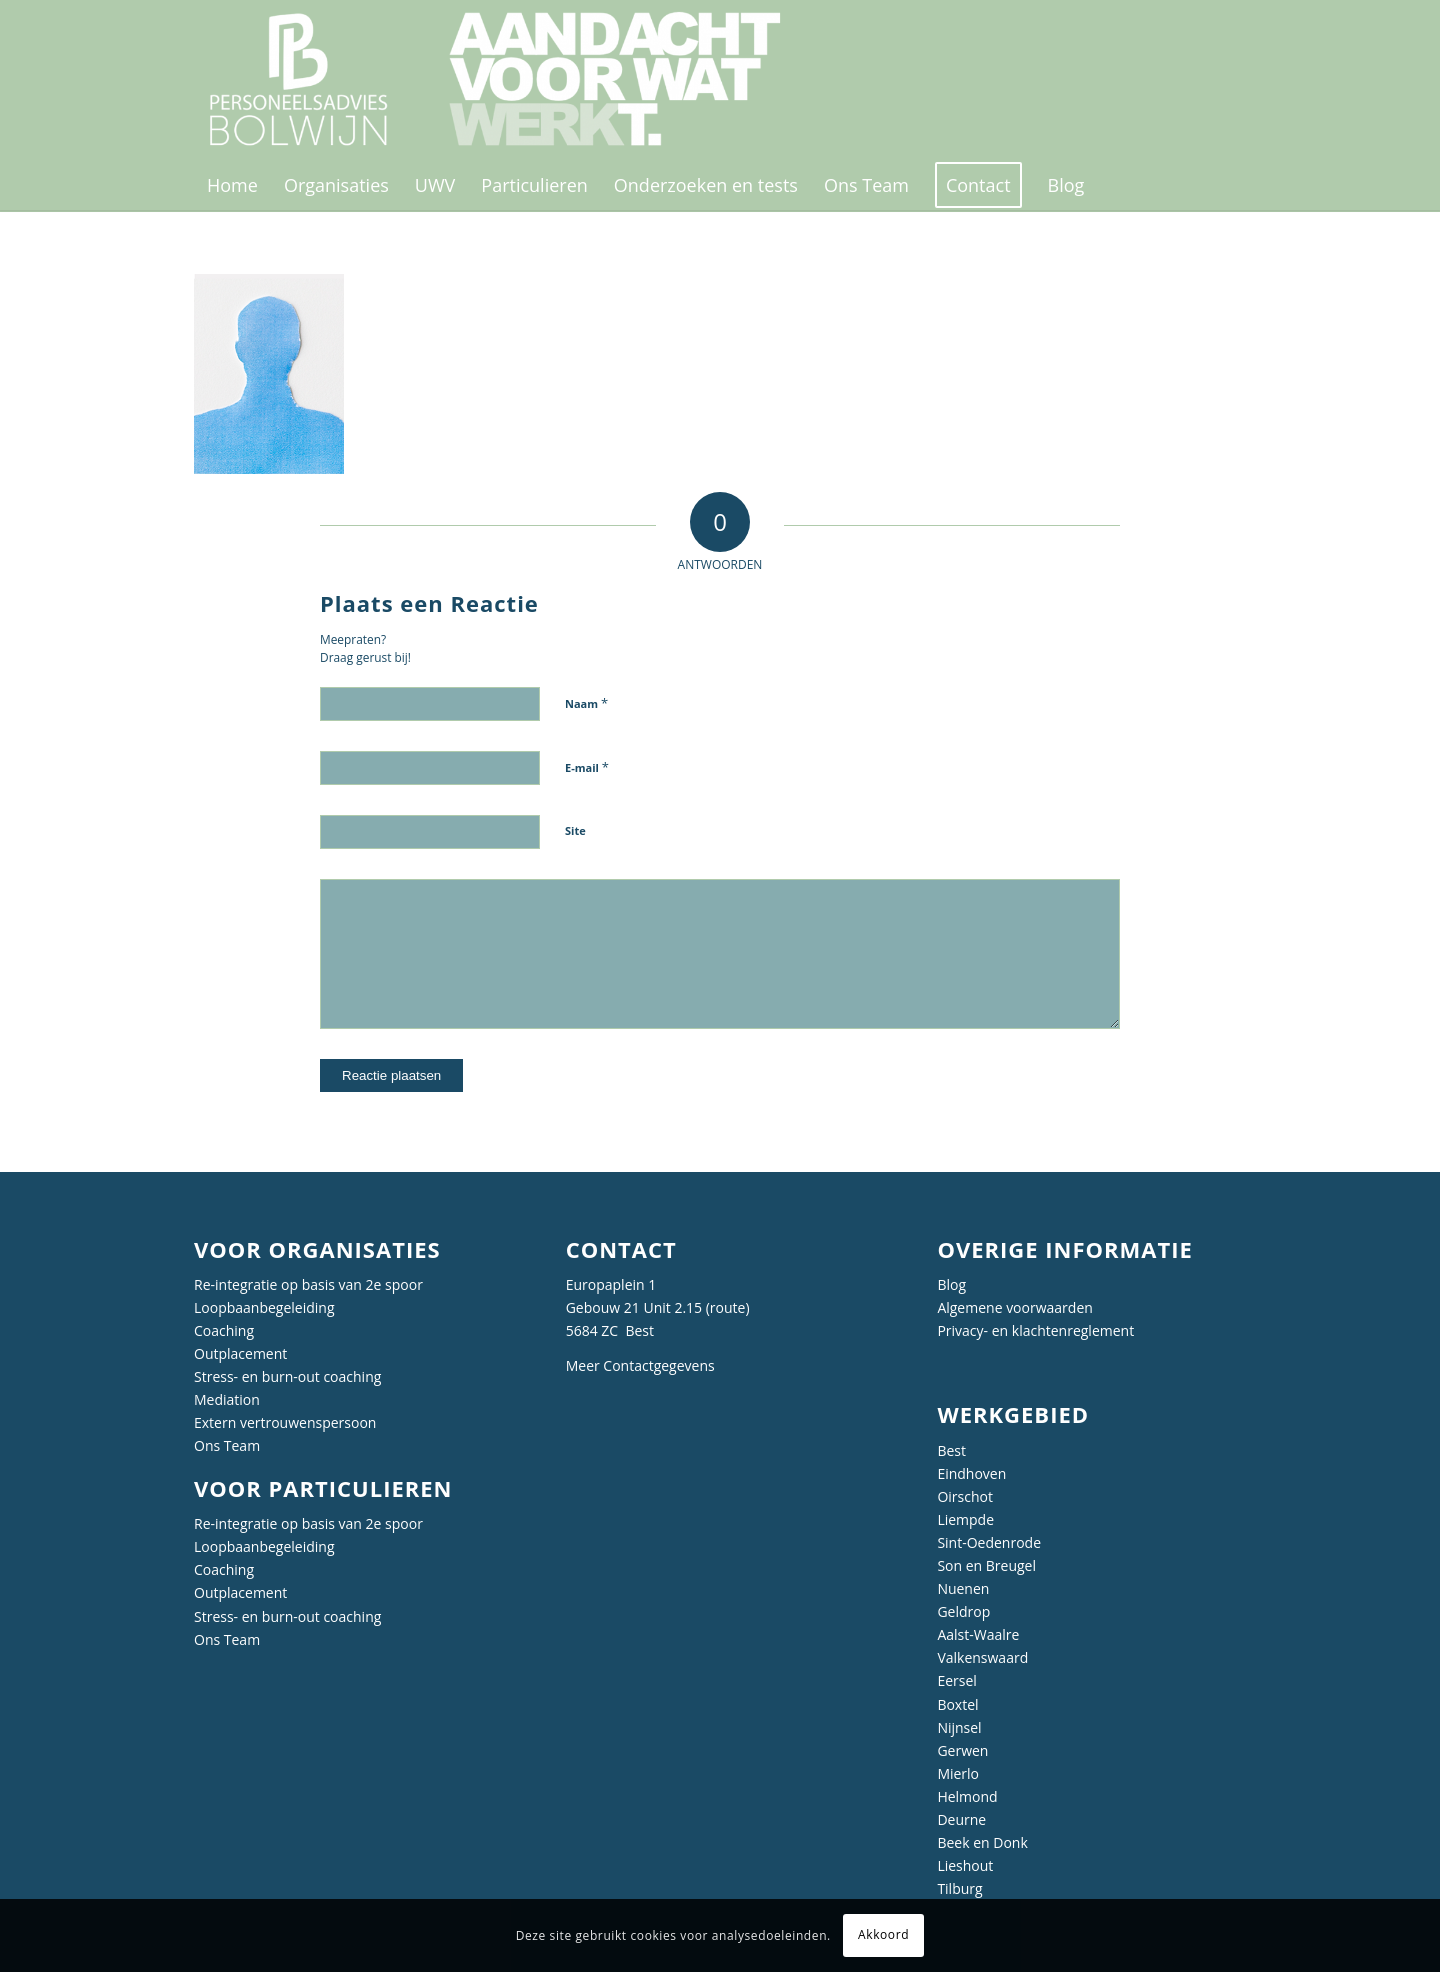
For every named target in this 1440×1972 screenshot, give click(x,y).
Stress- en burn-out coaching (287, 1376)
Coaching (224, 1330)
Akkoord (883, 1934)
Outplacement (240, 1353)
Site (575, 830)
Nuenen (963, 1588)
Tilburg (959, 1888)
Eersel (956, 1680)
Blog (951, 1284)
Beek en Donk (982, 1842)
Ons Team (227, 1445)
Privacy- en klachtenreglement (1035, 1330)
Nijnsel (959, 1727)
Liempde (965, 1519)
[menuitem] (232, 185)
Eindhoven (971, 1473)
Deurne (961, 1819)
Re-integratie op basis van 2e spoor (308, 1284)
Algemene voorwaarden (1014, 1307)
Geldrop (963, 1611)
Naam (586, 703)
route (728, 1307)
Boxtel (957, 1704)
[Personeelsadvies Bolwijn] (507, 80)
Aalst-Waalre (978, 1634)
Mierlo (958, 1773)
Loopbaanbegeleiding (264, 1307)
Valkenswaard (982, 1657)
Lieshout (965, 1865)
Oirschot (965, 1496)
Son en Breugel (986, 1565)
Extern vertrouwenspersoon (285, 1422)
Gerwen (962, 1750)
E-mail (587, 767)
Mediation (227, 1399)
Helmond (967, 1796)
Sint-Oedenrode (989, 1542)
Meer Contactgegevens (640, 1365)
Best (951, 1450)
